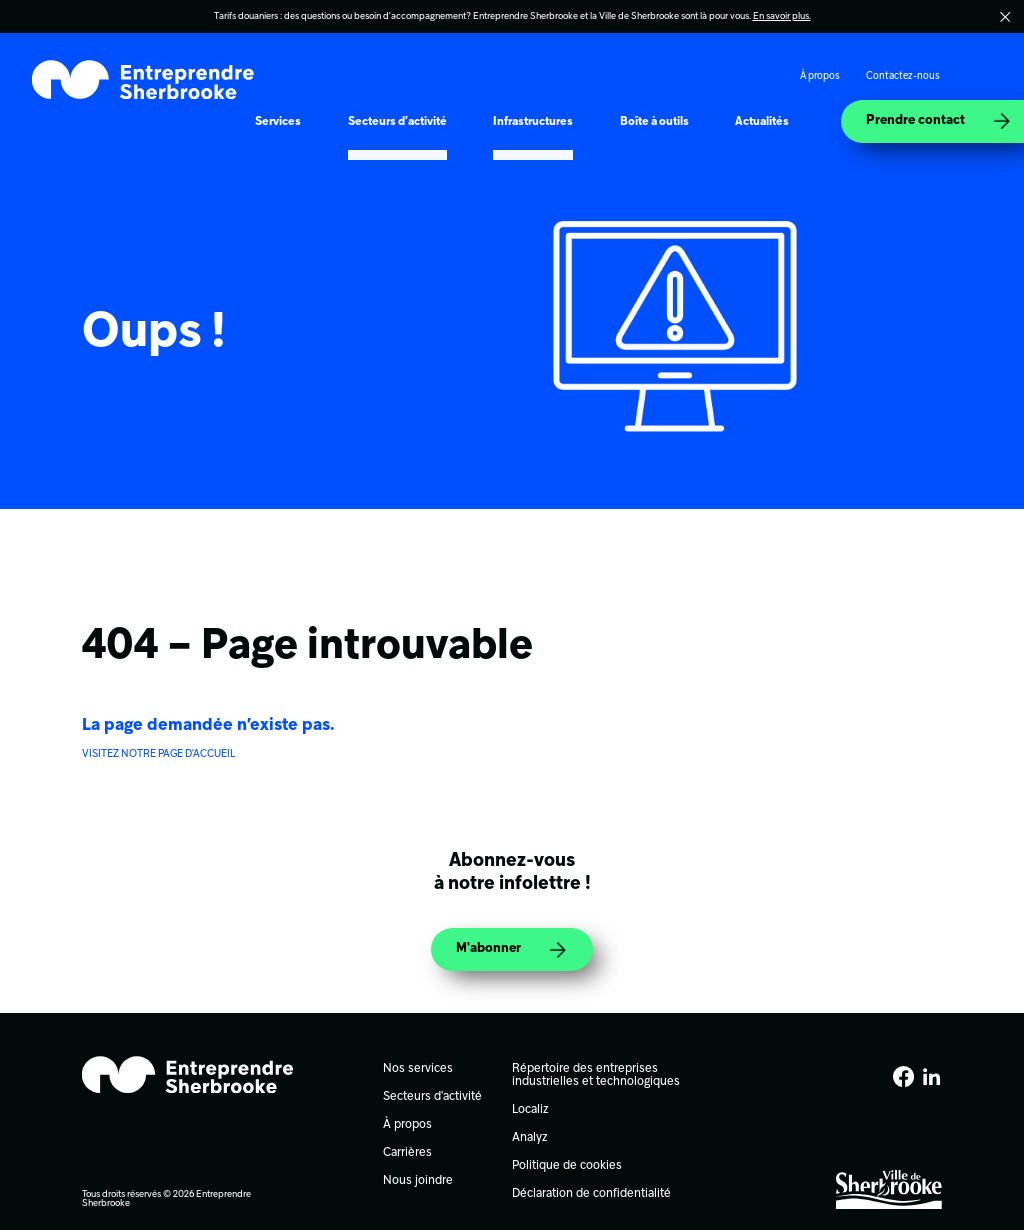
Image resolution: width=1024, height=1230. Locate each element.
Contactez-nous (903, 76)
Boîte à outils (654, 122)
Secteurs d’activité (397, 122)
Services (278, 122)
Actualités (762, 122)
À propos (820, 76)
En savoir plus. (782, 16)
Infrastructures (533, 122)
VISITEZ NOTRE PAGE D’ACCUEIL (158, 754)
